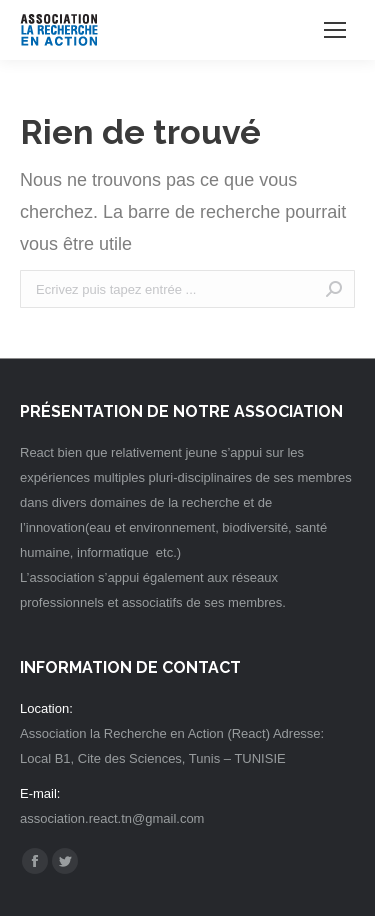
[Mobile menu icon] (335, 30)
